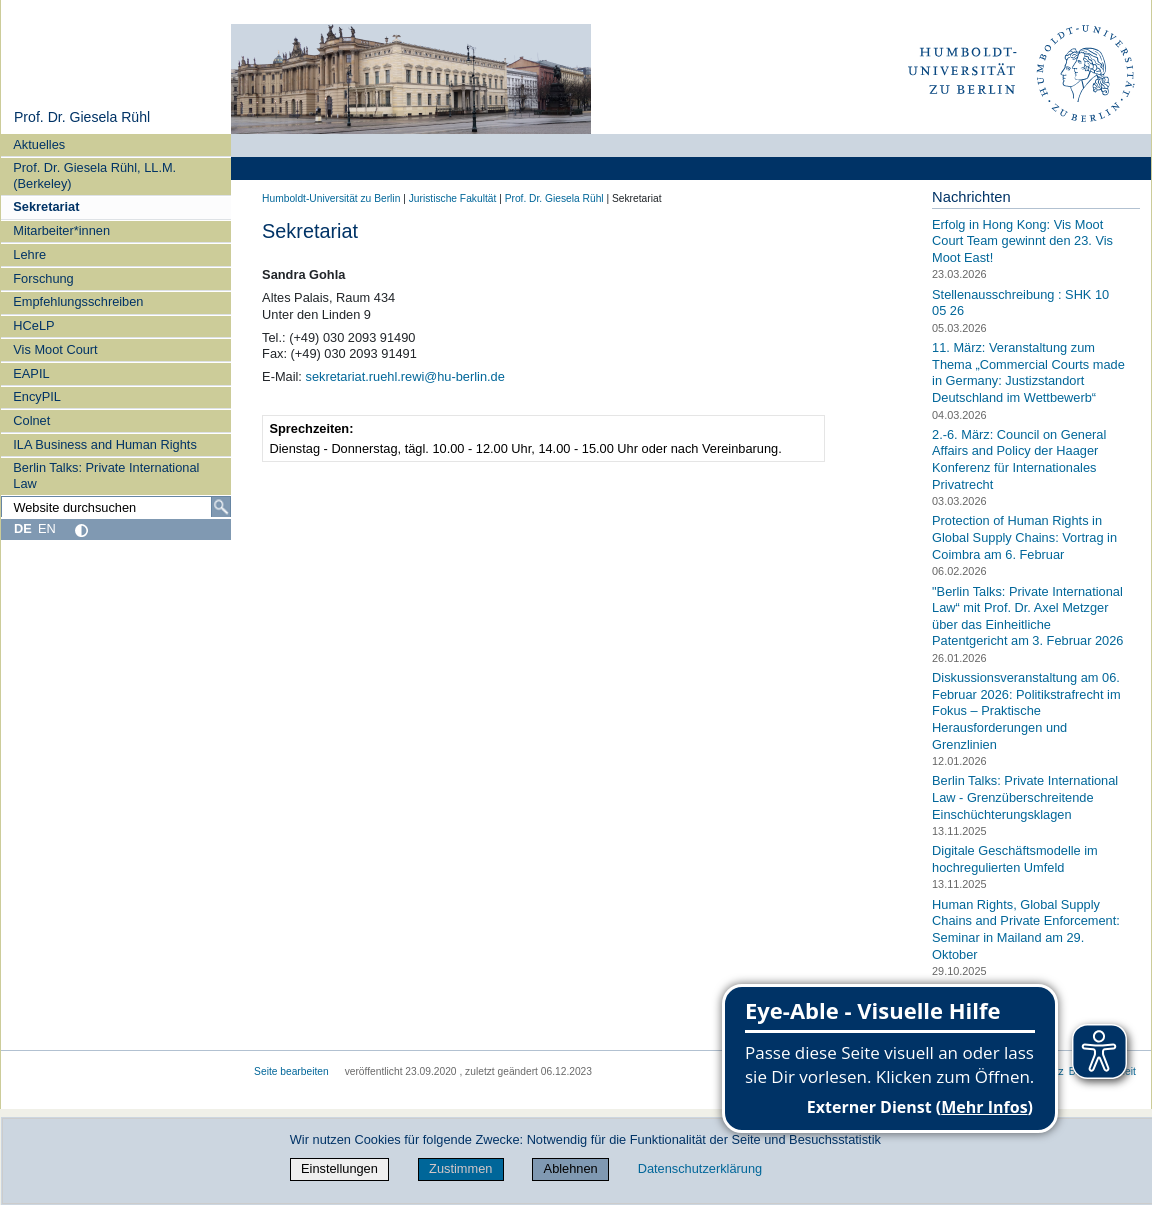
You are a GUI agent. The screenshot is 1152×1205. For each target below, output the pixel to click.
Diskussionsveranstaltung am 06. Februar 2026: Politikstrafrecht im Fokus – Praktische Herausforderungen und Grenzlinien (1026, 711)
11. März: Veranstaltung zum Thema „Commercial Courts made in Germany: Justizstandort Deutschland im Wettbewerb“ (1028, 372)
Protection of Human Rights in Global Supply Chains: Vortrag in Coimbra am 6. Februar (1024, 537)
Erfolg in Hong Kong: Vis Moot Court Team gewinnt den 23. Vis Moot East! (1022, 241)
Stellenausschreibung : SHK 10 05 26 (1020, 303)
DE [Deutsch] (23, 528)
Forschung (43, 278)
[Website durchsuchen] (116, 507)
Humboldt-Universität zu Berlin (331, 198)
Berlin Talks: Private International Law (106, 475)
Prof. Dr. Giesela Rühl (82, 117)
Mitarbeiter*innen (61, 230)
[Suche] (221, 507)
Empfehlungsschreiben (78, 301)
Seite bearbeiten (291, 1071)
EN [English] (47, 528)
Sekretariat (46, 206)
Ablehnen (571, 1168)
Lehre (29, 254)
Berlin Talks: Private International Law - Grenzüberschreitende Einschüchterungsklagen (1025, 797)
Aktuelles (39, 144)
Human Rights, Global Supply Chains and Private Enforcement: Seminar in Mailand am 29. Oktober (1026, 929)
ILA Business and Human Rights (105, 444)
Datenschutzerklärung (700, 1168)
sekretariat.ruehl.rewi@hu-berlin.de (404, 376)
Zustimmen (460, 1168)
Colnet (31, 420)
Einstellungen (339, 1168)
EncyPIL (37, 396)
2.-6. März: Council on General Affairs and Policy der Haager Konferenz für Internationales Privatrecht (1019, 459)
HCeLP (33, 325)
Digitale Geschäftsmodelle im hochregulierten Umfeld (1015, 859)
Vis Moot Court (55, 349)
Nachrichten (971, 197)
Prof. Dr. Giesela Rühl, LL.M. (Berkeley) (94, 175)
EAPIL (31, 373)
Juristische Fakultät (453, 198)
